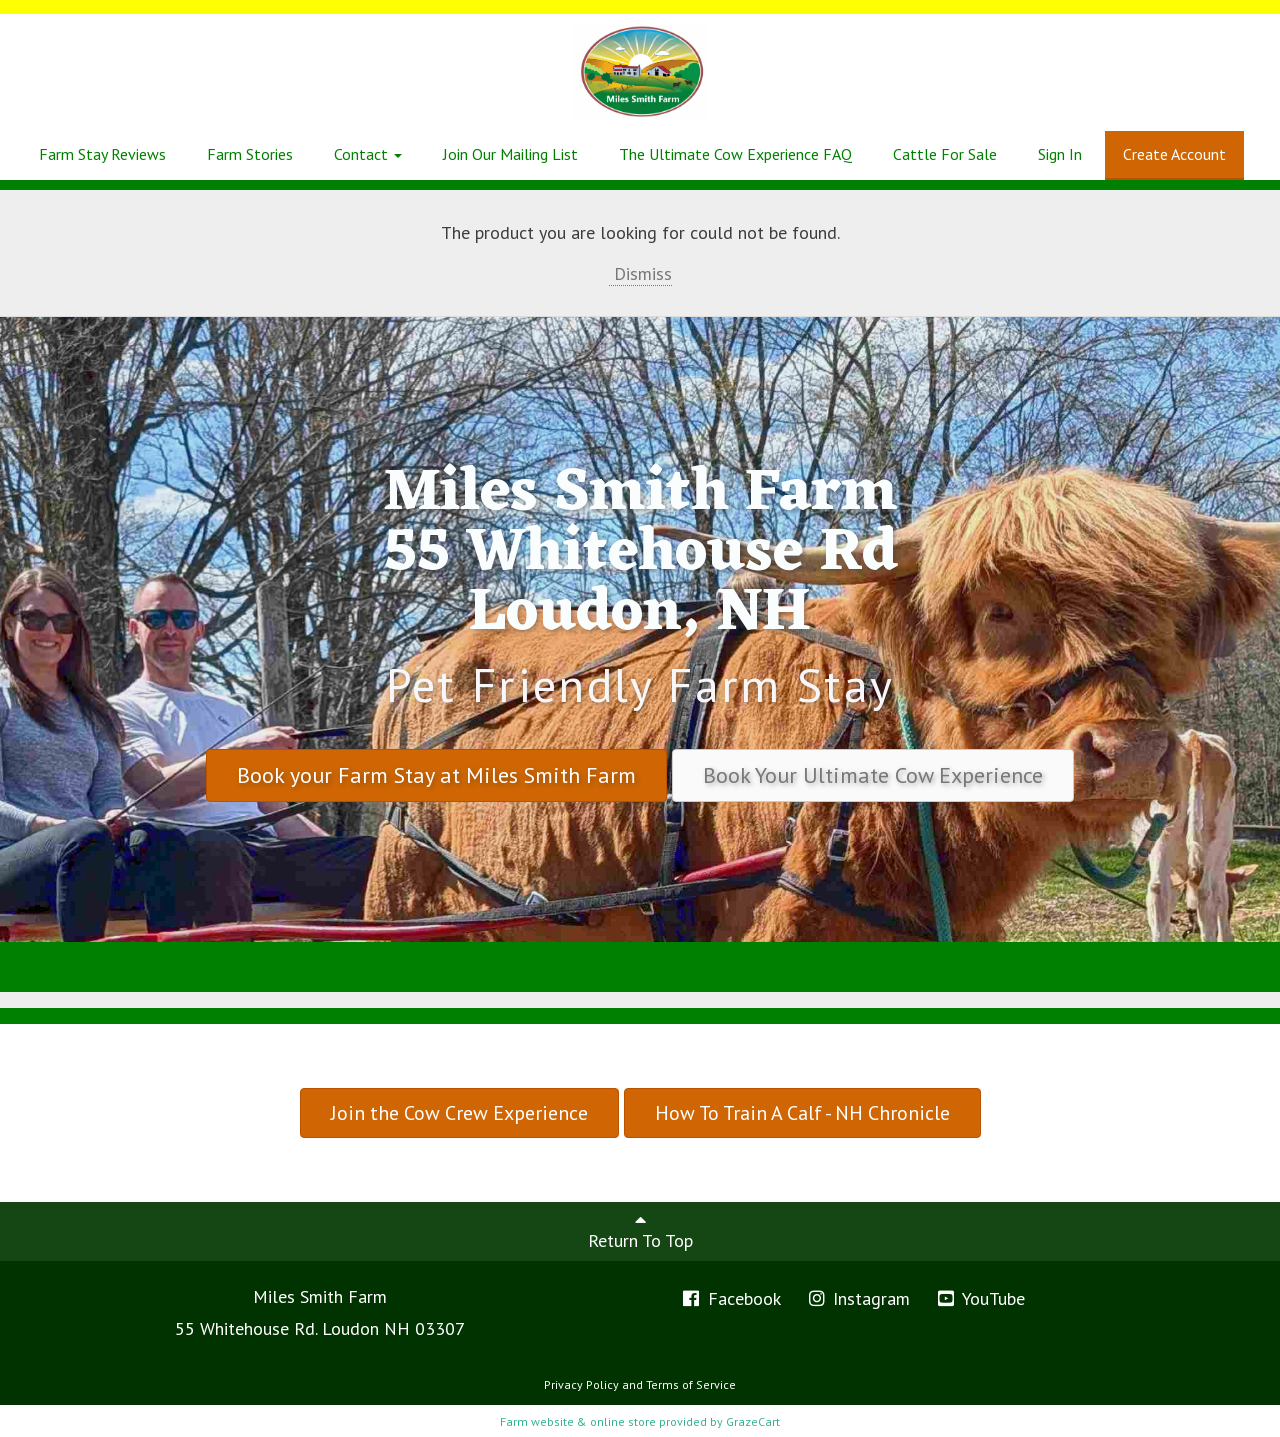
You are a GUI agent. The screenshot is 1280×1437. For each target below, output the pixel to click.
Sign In (1060, 154)
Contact (368, 154)
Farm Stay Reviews (102, 154)
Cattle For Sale (945, 154)
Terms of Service (691, 1384)
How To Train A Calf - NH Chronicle (802, 1113)
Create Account (1174, 154)
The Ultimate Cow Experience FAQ (735, 154)
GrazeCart (753, 1421)
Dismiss (640, 273)
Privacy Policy (581, 1384)
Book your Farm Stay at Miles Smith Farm (436, 775)
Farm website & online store (578, 1421)
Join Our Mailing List (510, 154)
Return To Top (640, 1231)
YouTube (980, 1298)
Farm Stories (250, 154)
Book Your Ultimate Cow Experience (873, 775)
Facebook (730, 1298)
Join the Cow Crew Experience (459, 1113)
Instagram (858, 1298)
